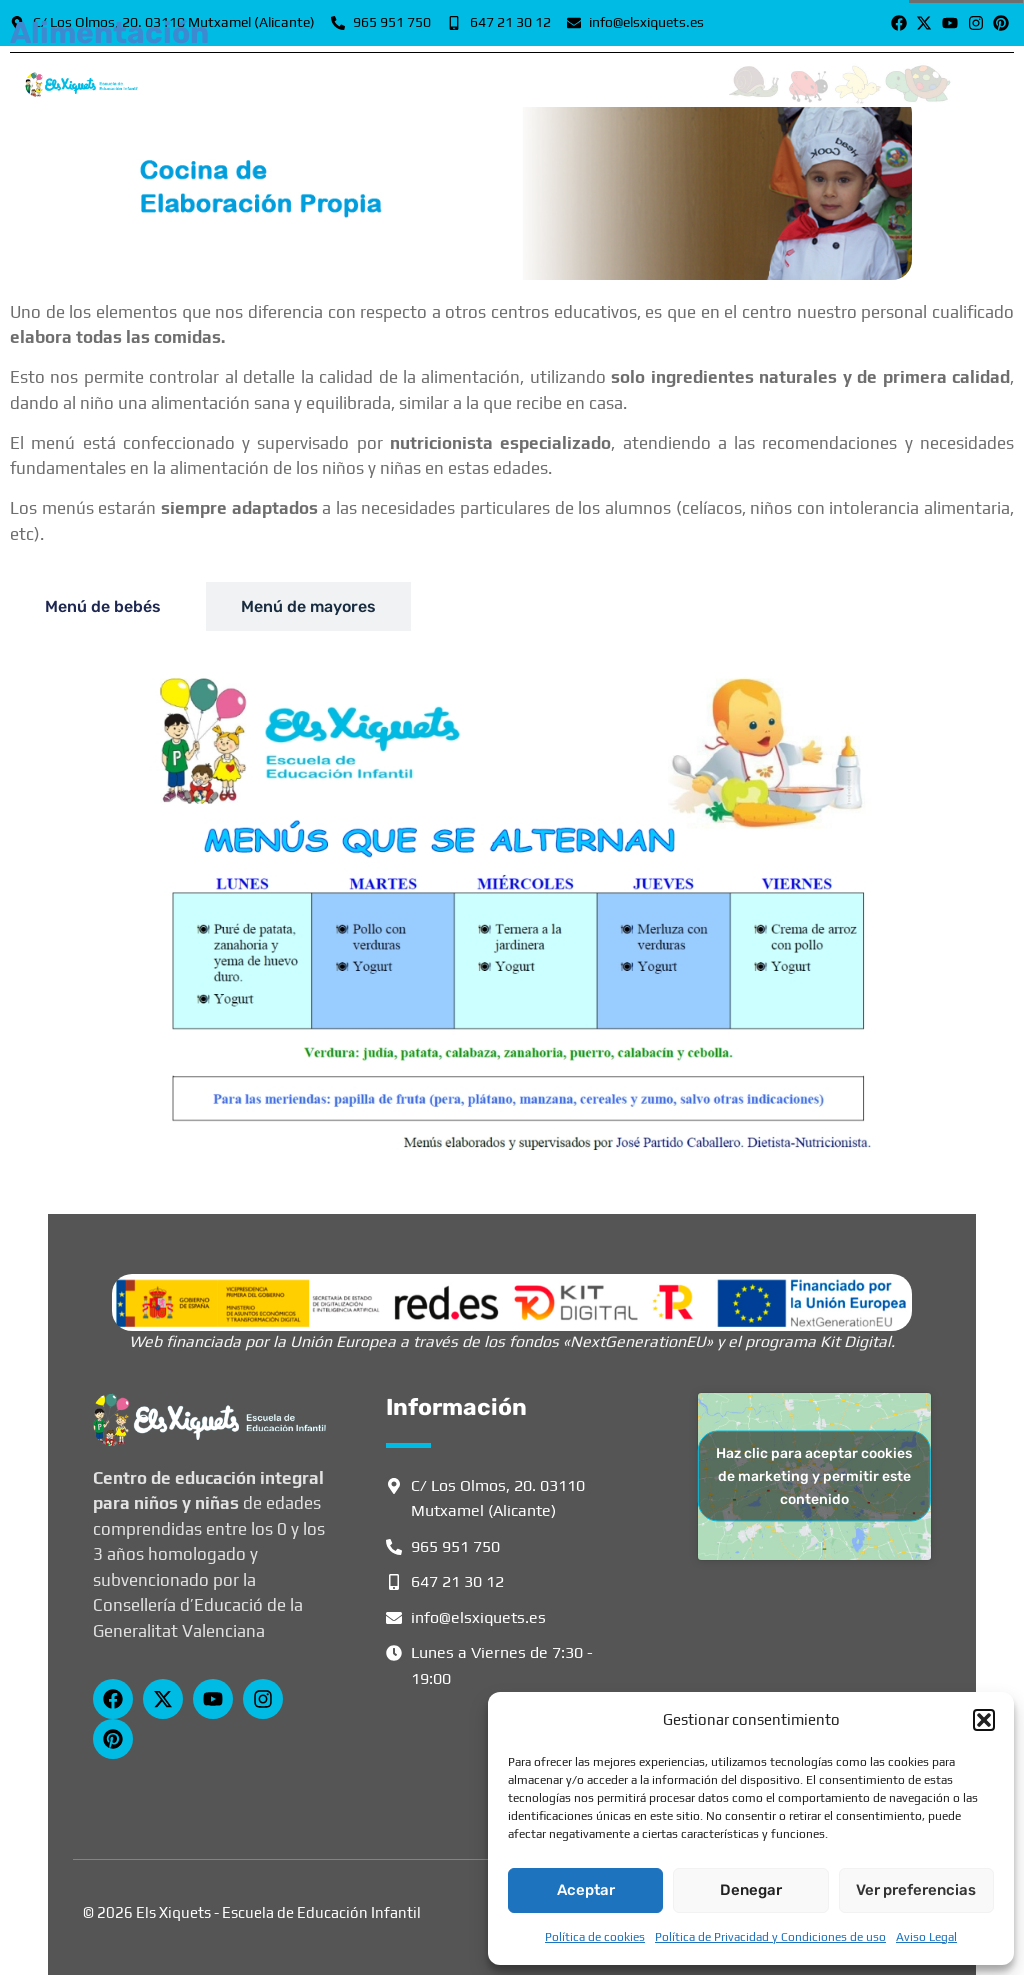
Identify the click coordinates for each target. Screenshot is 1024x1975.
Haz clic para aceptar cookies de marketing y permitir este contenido (814, 1476)
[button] (984, 1720)
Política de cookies (595, 1937)
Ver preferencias (916, 1890)
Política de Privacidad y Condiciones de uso (770, 1937)
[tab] (103, 607)
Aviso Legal (926, 1937)
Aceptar (586, 1890)
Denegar (751, 1890)
